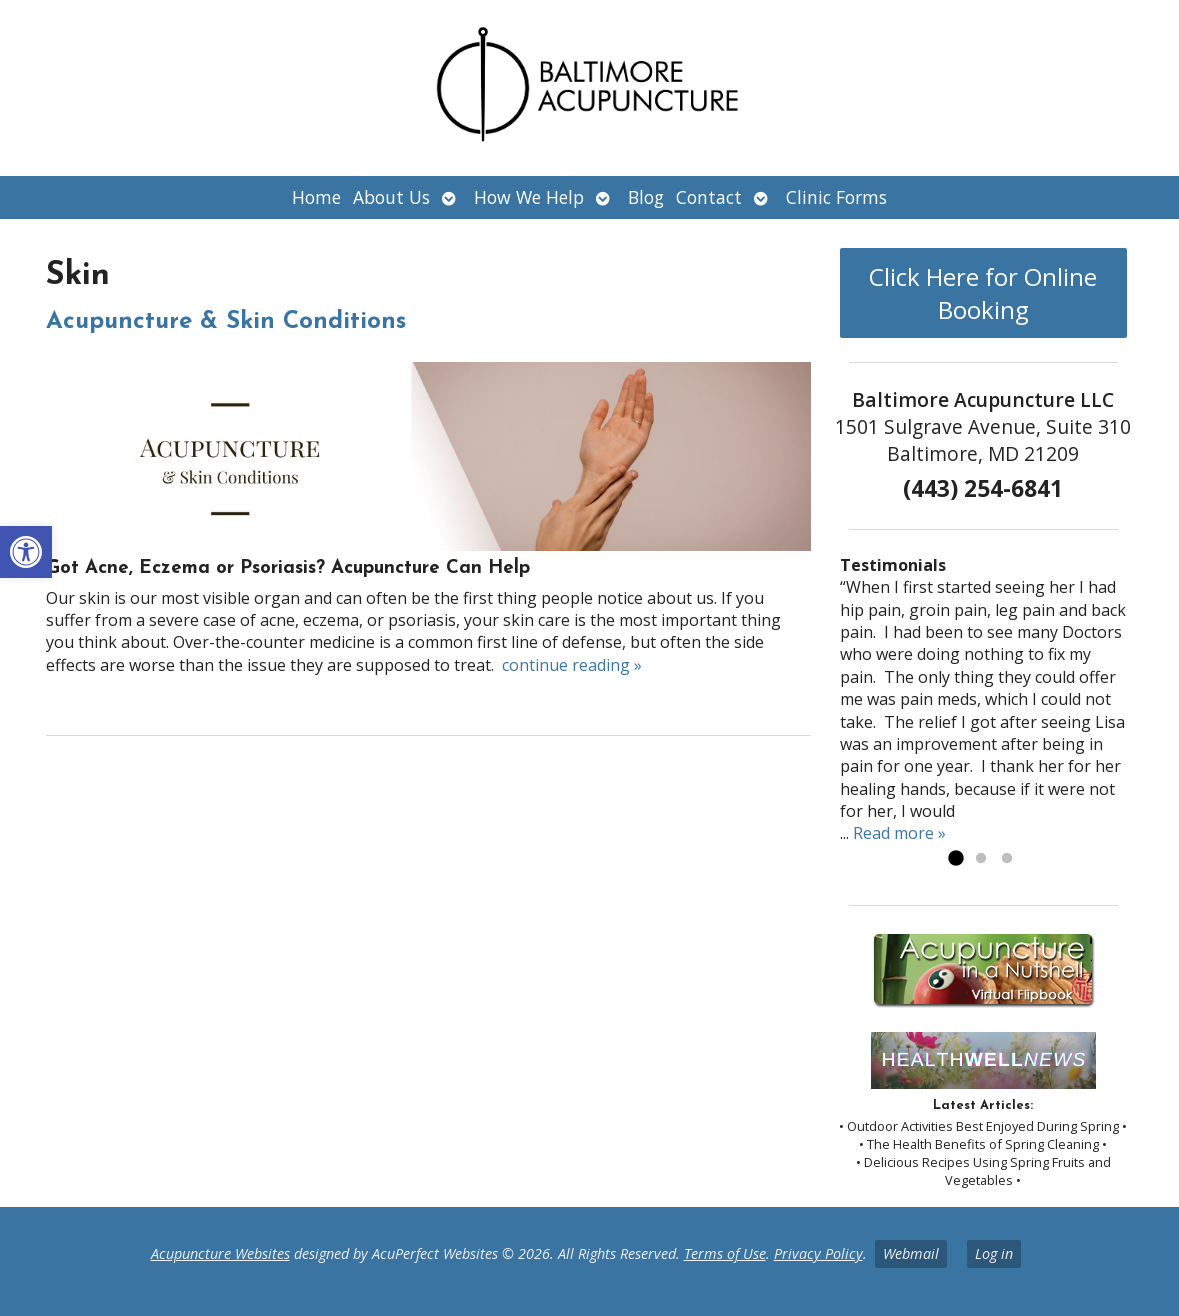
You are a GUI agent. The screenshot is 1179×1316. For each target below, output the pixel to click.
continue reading (572, 665)
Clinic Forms (836, 197)
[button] (26, 552)
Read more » (899, 833)
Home (316, 197)
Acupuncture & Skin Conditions (226, 322)
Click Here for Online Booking (983, 293)
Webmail (911, 1253)
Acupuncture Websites (220, 1253)
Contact (709, 197)
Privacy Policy (818, 1253)
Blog (646, 197)
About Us (391, 197)
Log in (994, 1253)
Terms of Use (725, 1253)
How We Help (529, 197)
